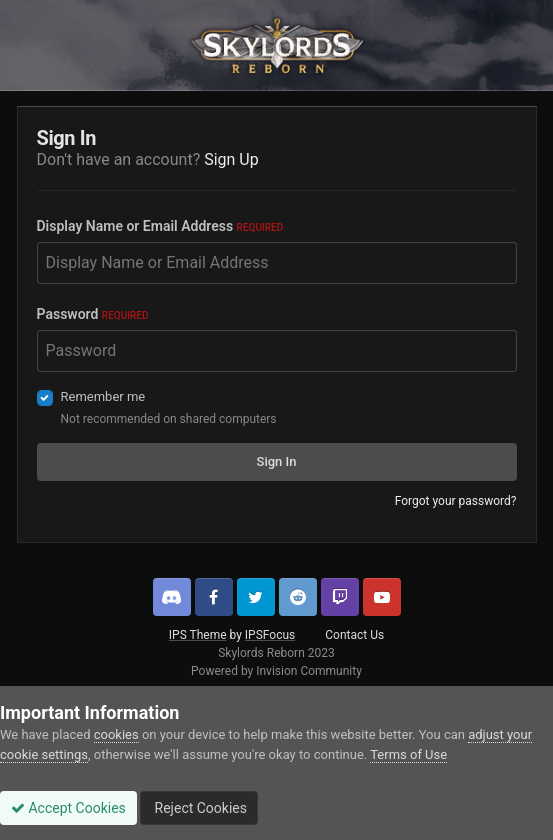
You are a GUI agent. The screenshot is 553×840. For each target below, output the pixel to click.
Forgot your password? (456, 501)
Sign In (277, 461)
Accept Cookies (68, 808)
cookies (116, 734)
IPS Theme (198, 635)
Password (93, 314)
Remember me (103, 396)
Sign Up (231, 159)
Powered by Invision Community (276, 671)
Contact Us (354, 635)
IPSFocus (270, 635)
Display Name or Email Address (160, 226)
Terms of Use (408, 754)
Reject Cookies (199, 808)
